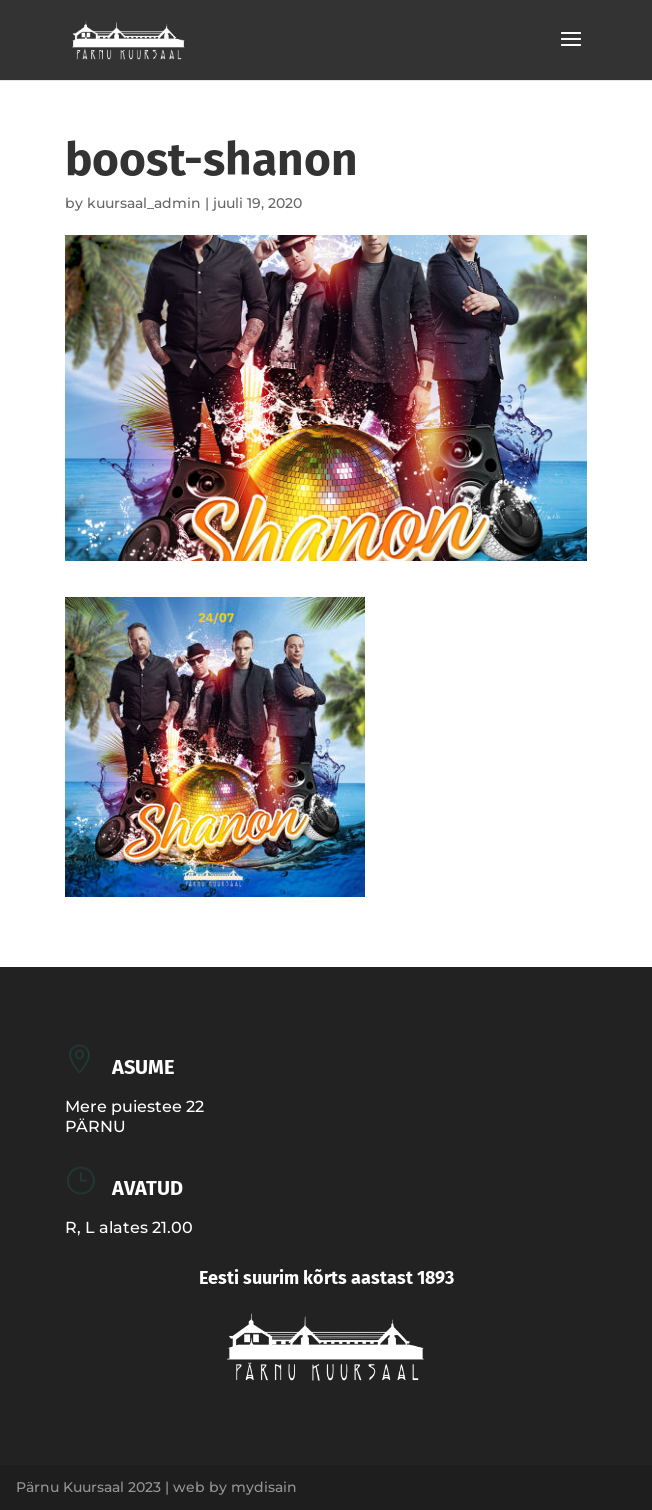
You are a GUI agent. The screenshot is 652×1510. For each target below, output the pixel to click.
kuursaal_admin (144, 203)
